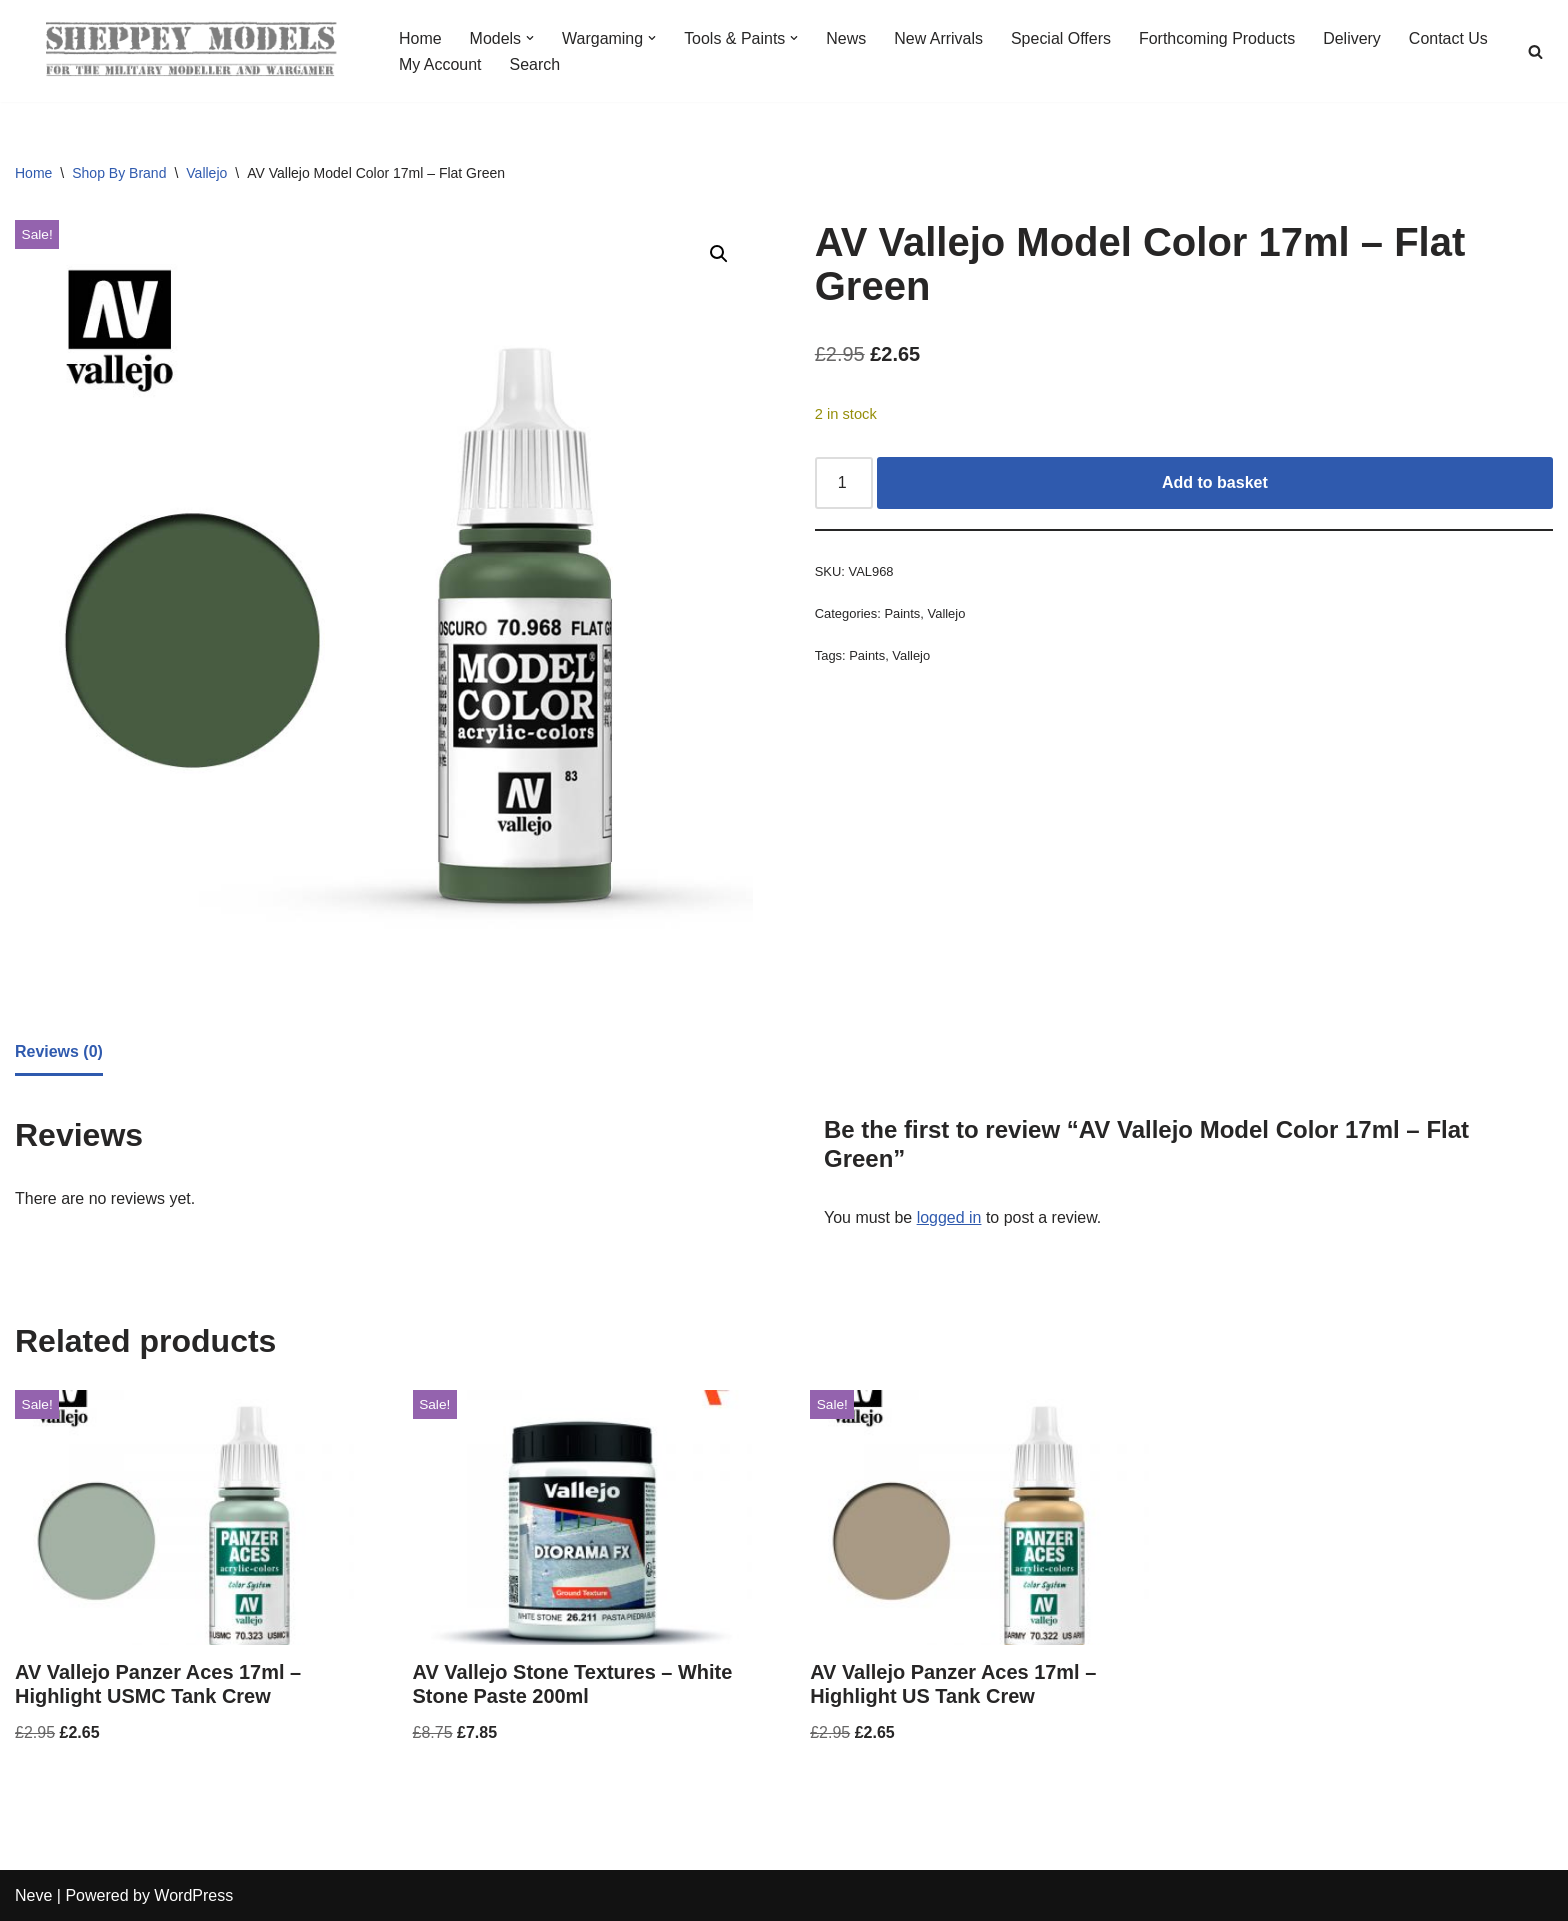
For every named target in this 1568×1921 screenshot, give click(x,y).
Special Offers (1062, 38)
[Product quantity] (844, 483)
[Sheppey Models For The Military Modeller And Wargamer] (190, 51)
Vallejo (206, 173)
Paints (903, 613)
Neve (33, 1895)
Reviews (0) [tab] (59, 1051)
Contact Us (1449, 38)
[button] (530, 38)
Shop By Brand (119, 173)
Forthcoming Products (1218, 38)
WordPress (193, 1895)
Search (535, 64)
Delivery (1354, 38)
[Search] (1535, 51)
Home (420, 38)
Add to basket (1215, 482)
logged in (949, 1217)
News (847, 38)
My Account (440, 64)
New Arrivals (939, 38)
